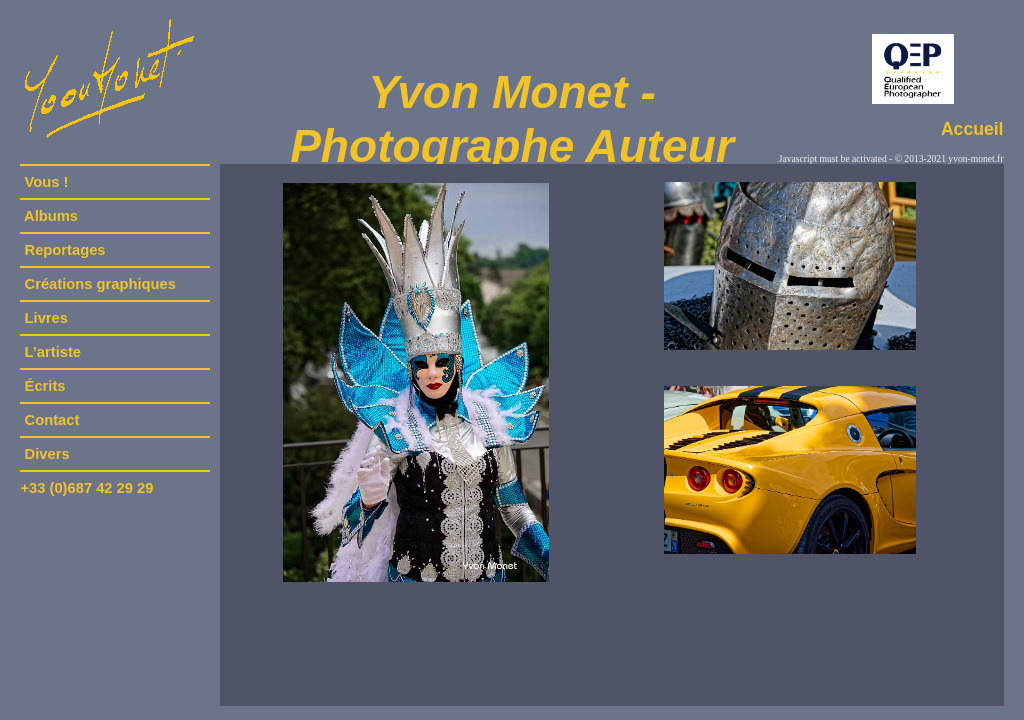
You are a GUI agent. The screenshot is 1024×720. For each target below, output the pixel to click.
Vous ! (46, 182)
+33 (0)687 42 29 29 (86, 488)
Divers (46, 454)
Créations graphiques (99, 284)
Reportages (64, 250)
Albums (51, 216)
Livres (46, 318)
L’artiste (52, 352)
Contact (51, 420)
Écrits (44, 386)
